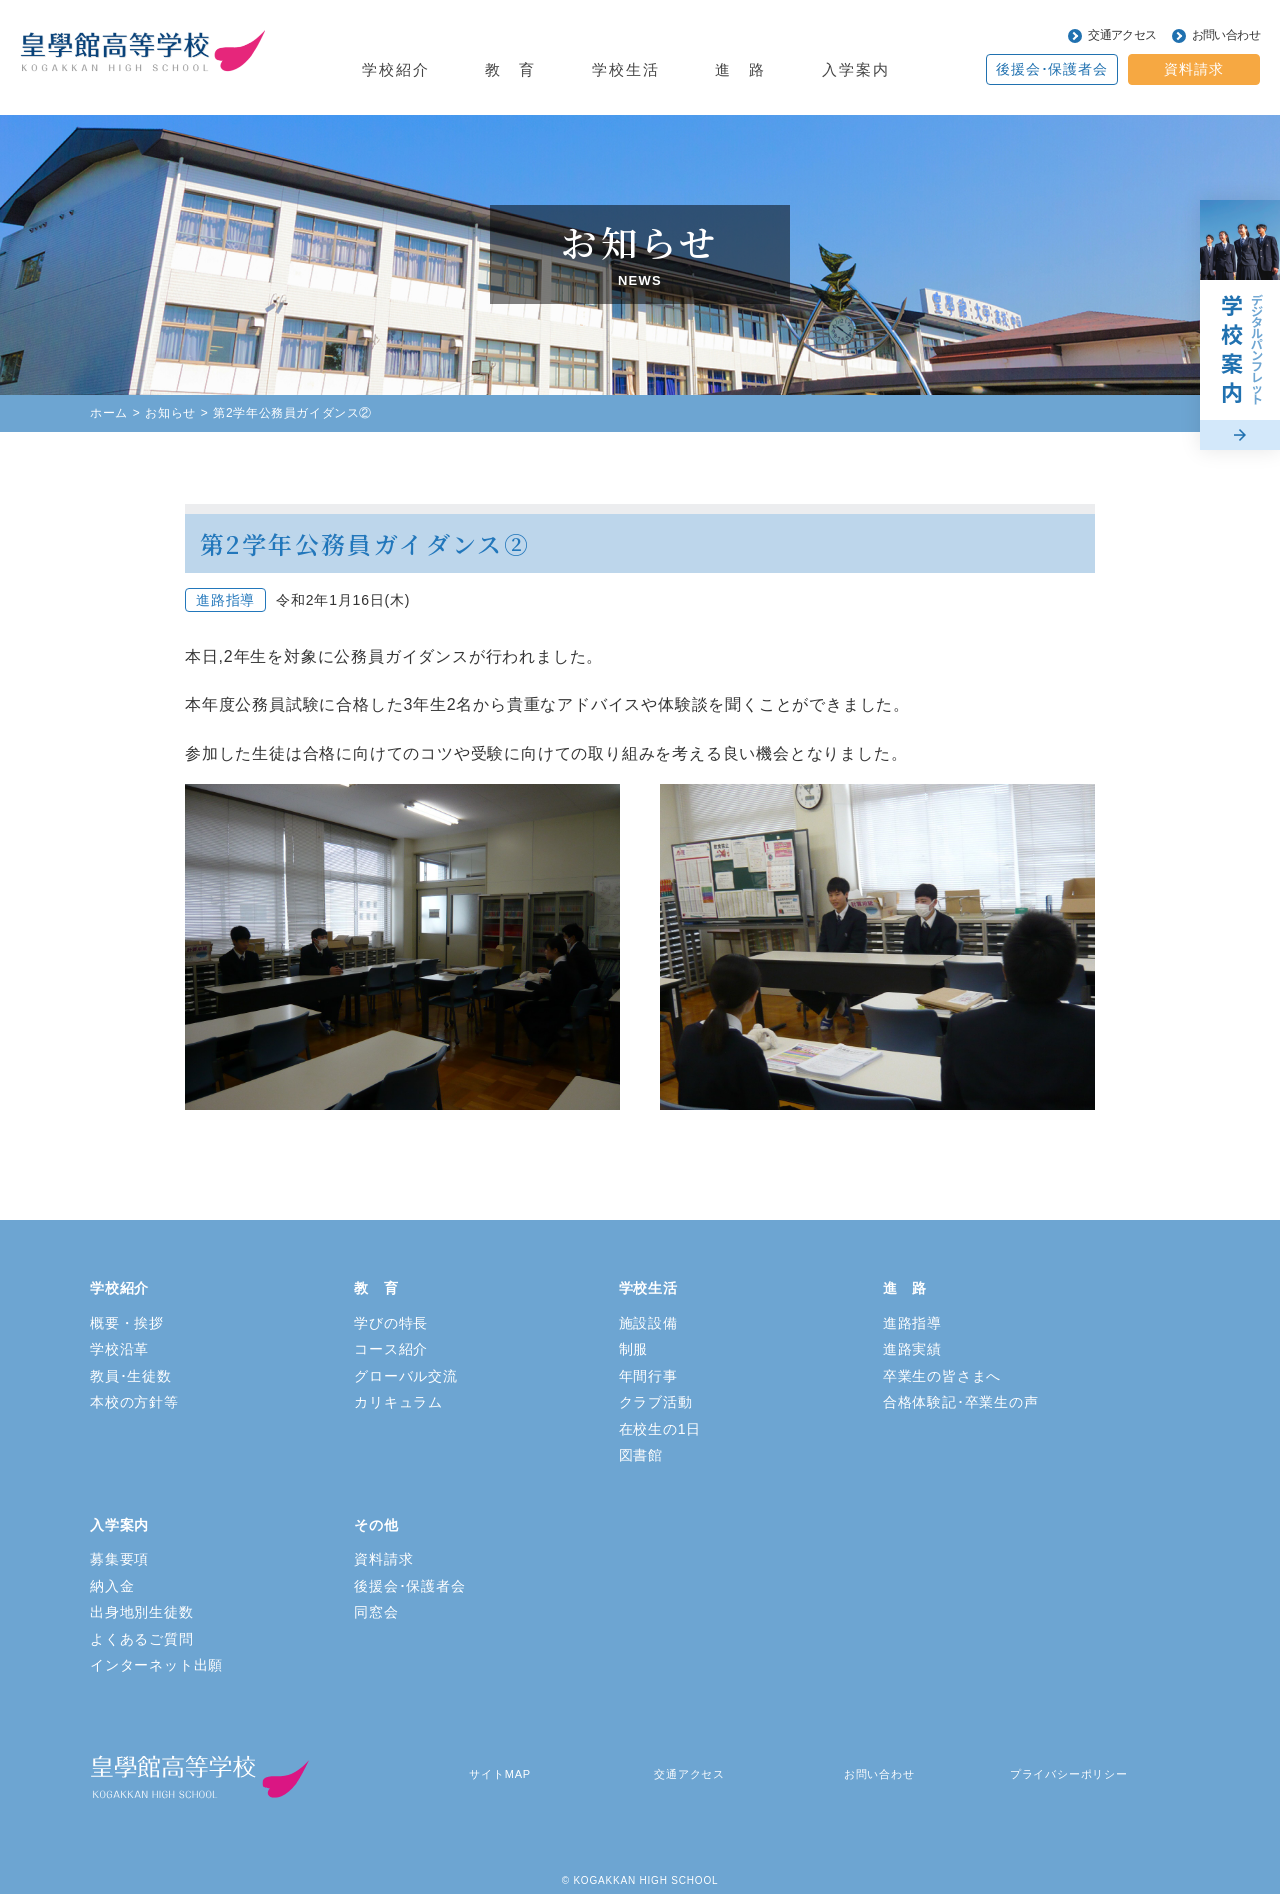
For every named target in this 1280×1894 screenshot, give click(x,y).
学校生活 (648, 1288)
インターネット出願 (156, 1665)
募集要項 (119, 1559)
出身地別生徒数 (142, 1612)
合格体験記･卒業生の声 (961, 1402)
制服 (634, 1349)
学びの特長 (391, 1323)
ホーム (109, 413)
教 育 (376, 1288)
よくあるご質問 (142, 1639)
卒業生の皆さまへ (942, 1376)
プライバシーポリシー (1069, 1774)
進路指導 (912, 1323)
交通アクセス (1122, 35)
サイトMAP (500, 1774)
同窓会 (376, 1612)
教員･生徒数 (131, 1376)
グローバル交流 (406, 1376)
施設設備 (648, 1323)
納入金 (112, 1586)
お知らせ (170, 413)
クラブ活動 (656, 1402)
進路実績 (912, 1349)
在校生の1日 (660, 1429)
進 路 (905, 1288)
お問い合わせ (1226, 35)
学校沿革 (119, 1349)
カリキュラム (398, 1402)
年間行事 (648, 1376)
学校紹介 (119, 1288)
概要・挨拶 (127, 1323)
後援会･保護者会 (1051, 69)
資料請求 (1193, 69)
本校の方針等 (134, 1402)
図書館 (641, 1455)
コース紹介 (391, 1349)
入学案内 (119, 1525)
